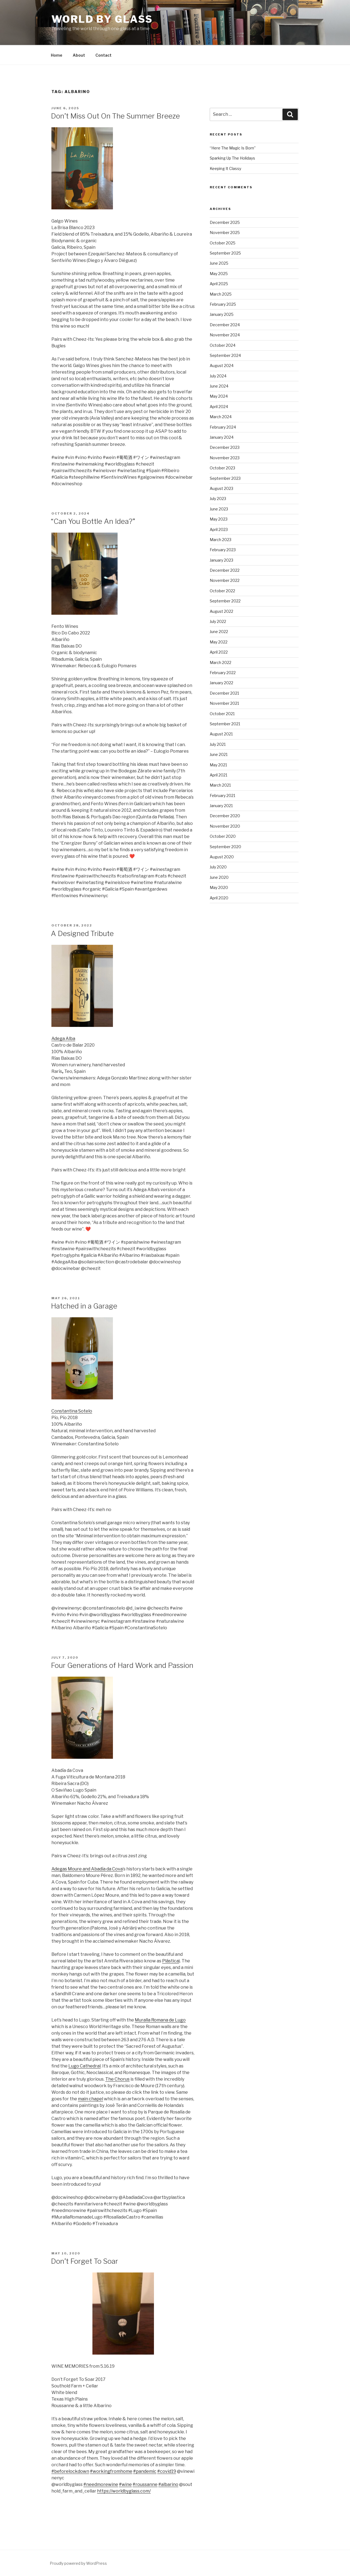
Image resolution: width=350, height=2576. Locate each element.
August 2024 (222, 365)
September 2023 (225, 478)
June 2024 (219, 386)
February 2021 (222, 795)
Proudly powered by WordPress (78, 2563)
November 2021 (224, 703)
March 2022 (220, 662)
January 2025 (222, 314)
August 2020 (222, 856)
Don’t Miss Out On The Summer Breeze (115, 116)
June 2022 (219, 631)
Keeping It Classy (225, 168)
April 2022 (219, 652)
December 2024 (225, 324)
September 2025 (225, 253)
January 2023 (221, 560)
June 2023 (219, 509)
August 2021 (221, 734)
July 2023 (218, 498)
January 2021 (221, 805)
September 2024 (225, 355)
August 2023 (221, 488)
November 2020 (225, 826)
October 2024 (222, 345)
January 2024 (222, 437)
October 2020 (223, 836)
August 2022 (221, 611)
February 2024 (223, 427)
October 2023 (222, 468)
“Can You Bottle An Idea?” (93, 521)
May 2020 (219, 887)
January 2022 (221, 682)
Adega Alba (63, 1038)
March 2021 (220, 785)
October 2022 (222, 590)
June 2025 (219, 263)
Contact (103, 55)
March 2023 (220, 539)
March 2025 (221, 294)
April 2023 (219, 529)
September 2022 (225, 601)
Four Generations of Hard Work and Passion (122, 1665)
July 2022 (218, 621)
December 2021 (224, 693)
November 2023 (225, 457)
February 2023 (223, 549)
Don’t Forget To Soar (84, 2261)
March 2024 (221, 416)
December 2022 (225, 570)
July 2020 (218, 867)
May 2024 (219, 396)
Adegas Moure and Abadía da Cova (87, 1869)
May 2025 (219, 273)
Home (56, 55)
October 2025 (222, 243)
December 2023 (225, 447)
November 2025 (225, 232)
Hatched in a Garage (84, 1306)
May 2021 (218, 765)
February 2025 (223, 304)
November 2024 (225, 335)
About (79, 55)
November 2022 (225, 580)
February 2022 (223, 672)
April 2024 (219, 406)
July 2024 (218, 376)
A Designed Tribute (82, 933)
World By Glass (102, 19)
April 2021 (218, 775)
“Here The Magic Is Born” (233, 148)
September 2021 (225, 723)
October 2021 (222, 713)
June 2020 (219, 877)
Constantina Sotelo (71, 1411)
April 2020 (219, 898)
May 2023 (219, 519)
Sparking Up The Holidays (232, 158)
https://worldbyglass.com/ (124, 2491)
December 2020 (225, 815)
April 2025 (219, 283)
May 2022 (219, 642)
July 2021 (218, 744)
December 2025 (225, 222)
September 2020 (225, 846)
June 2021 (219, 754)
